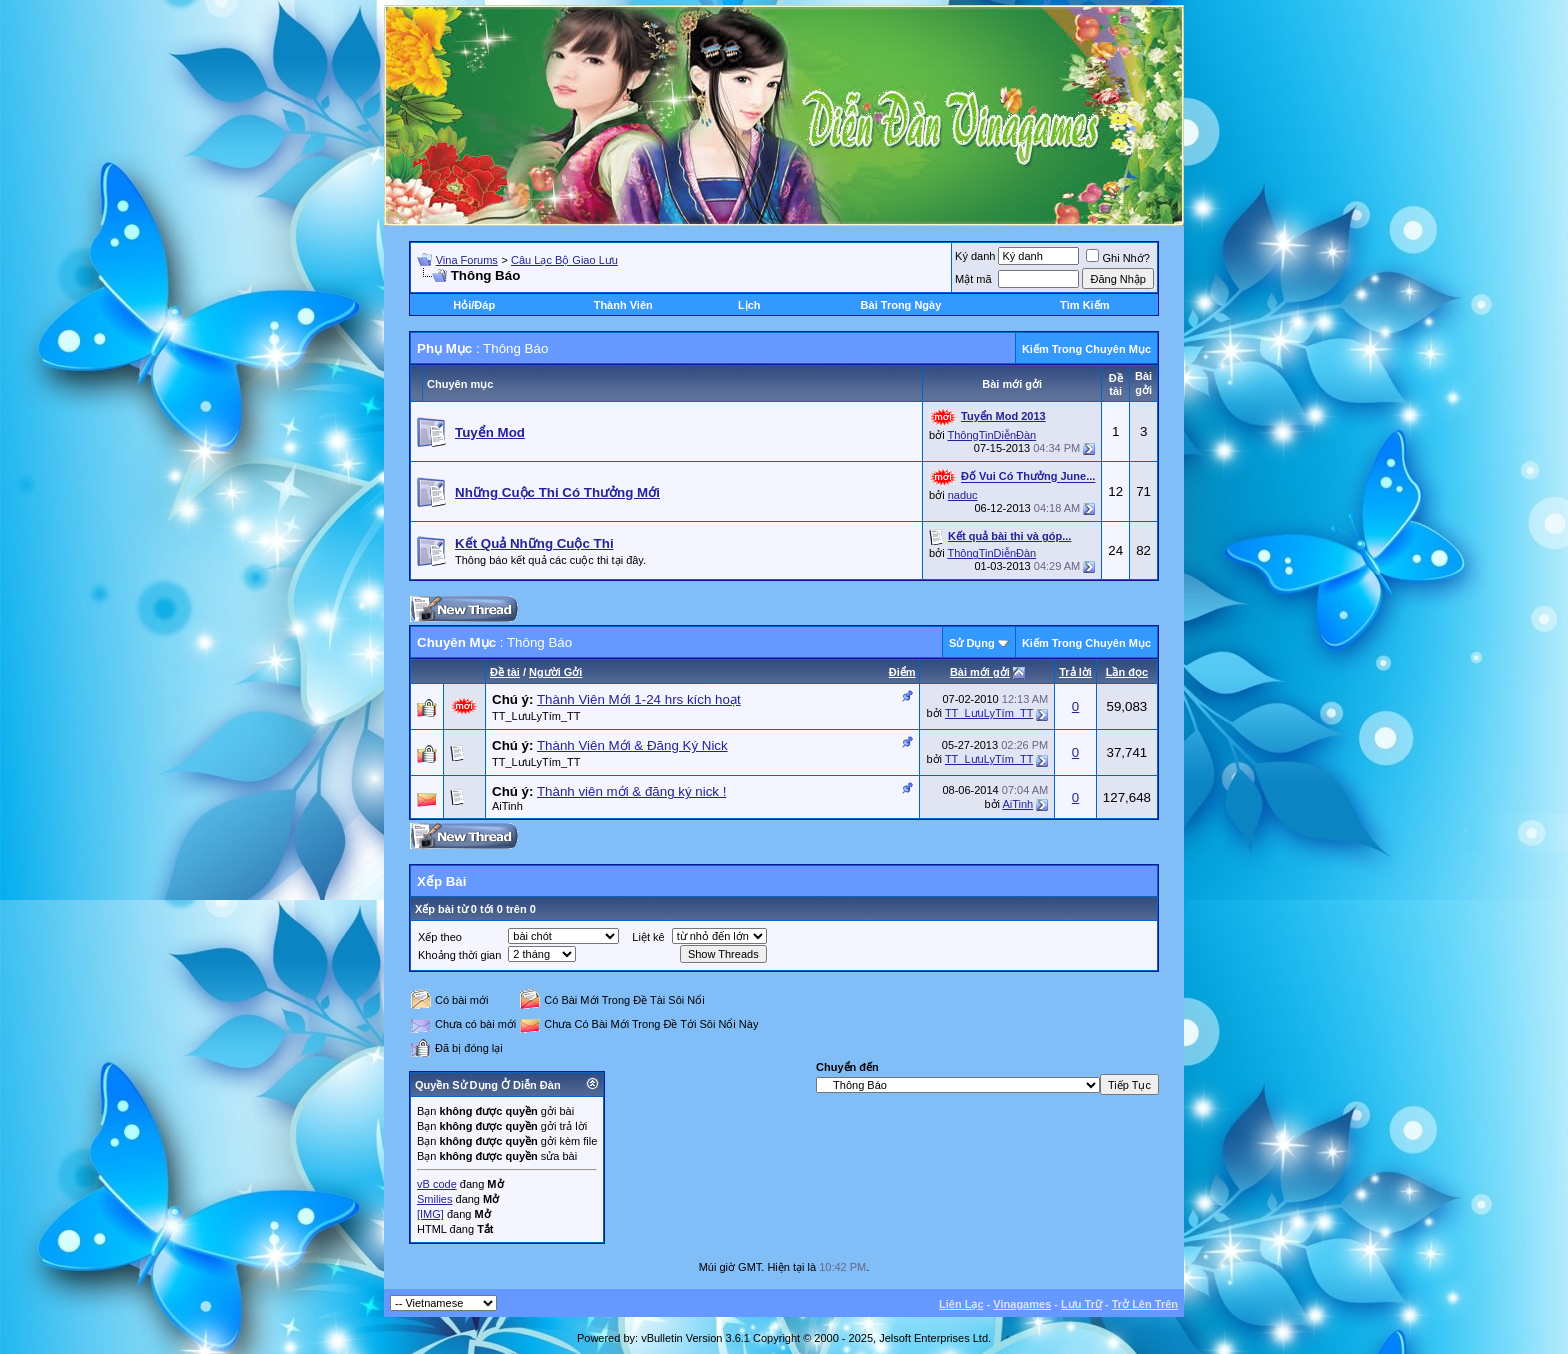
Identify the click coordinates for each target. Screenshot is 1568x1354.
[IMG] (430, 1214)
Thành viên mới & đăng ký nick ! (632, 791)
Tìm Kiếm (1084, 305)
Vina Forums (467, 260)
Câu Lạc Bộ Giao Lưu (564, 260)
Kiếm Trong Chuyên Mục (1086, 349)
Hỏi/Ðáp (474, 305)
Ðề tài (505, 672)
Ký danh (975, 256)
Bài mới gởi (980, 672)
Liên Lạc (961, 1304)
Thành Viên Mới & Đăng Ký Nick (632, 745)
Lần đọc (1127, 672)
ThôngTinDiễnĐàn (991, 435)
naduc (963, 495)
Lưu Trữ (1081, 1304)
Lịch (749, 305)
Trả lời (1075, 672)
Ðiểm (902, 672)
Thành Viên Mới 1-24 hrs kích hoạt (639, 699)
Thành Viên (623, 305)
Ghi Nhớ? (1117, 258)
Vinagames (1022, 1304)
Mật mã (973, 279)
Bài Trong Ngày (901, 305)
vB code (437, 1184)
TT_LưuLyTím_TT (536, 716)
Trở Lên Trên (1145, 1304)
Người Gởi (555, 672)
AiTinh (507, 806)
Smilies (434, 1199)
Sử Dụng (972, 643)
